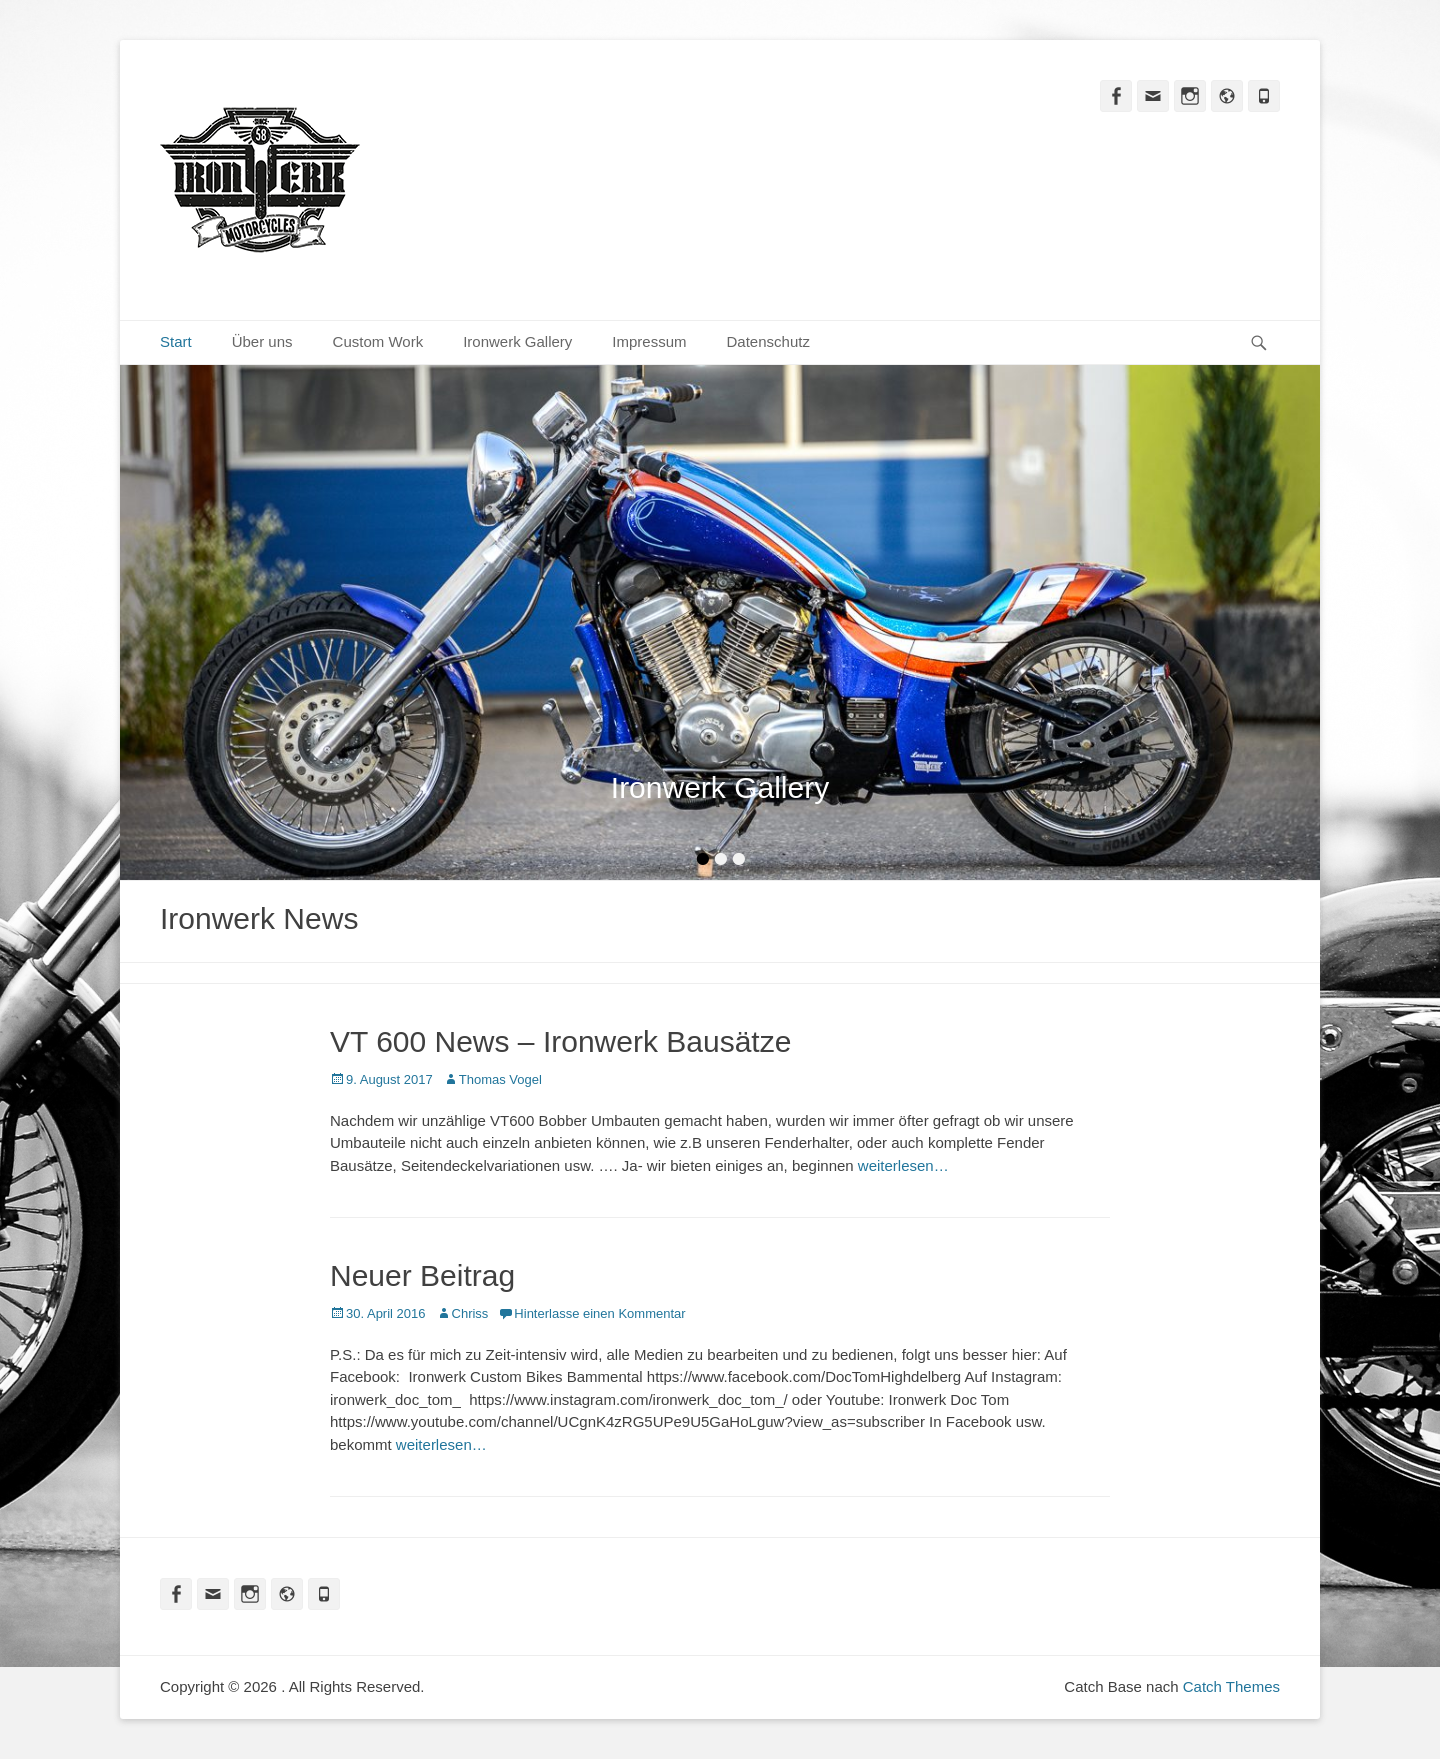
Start (176, 341)
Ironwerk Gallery (517, 341)
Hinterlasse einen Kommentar (599, 1313)
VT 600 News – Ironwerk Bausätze (560, 1041)
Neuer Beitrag (422, 1275)
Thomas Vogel (500, 1079)
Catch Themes (1231, 1686)
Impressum (649, 341)
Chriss (470, 1313)
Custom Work (378, 341)
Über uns (262, 341)
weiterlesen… (903, 1165)
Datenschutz (768, 341)
